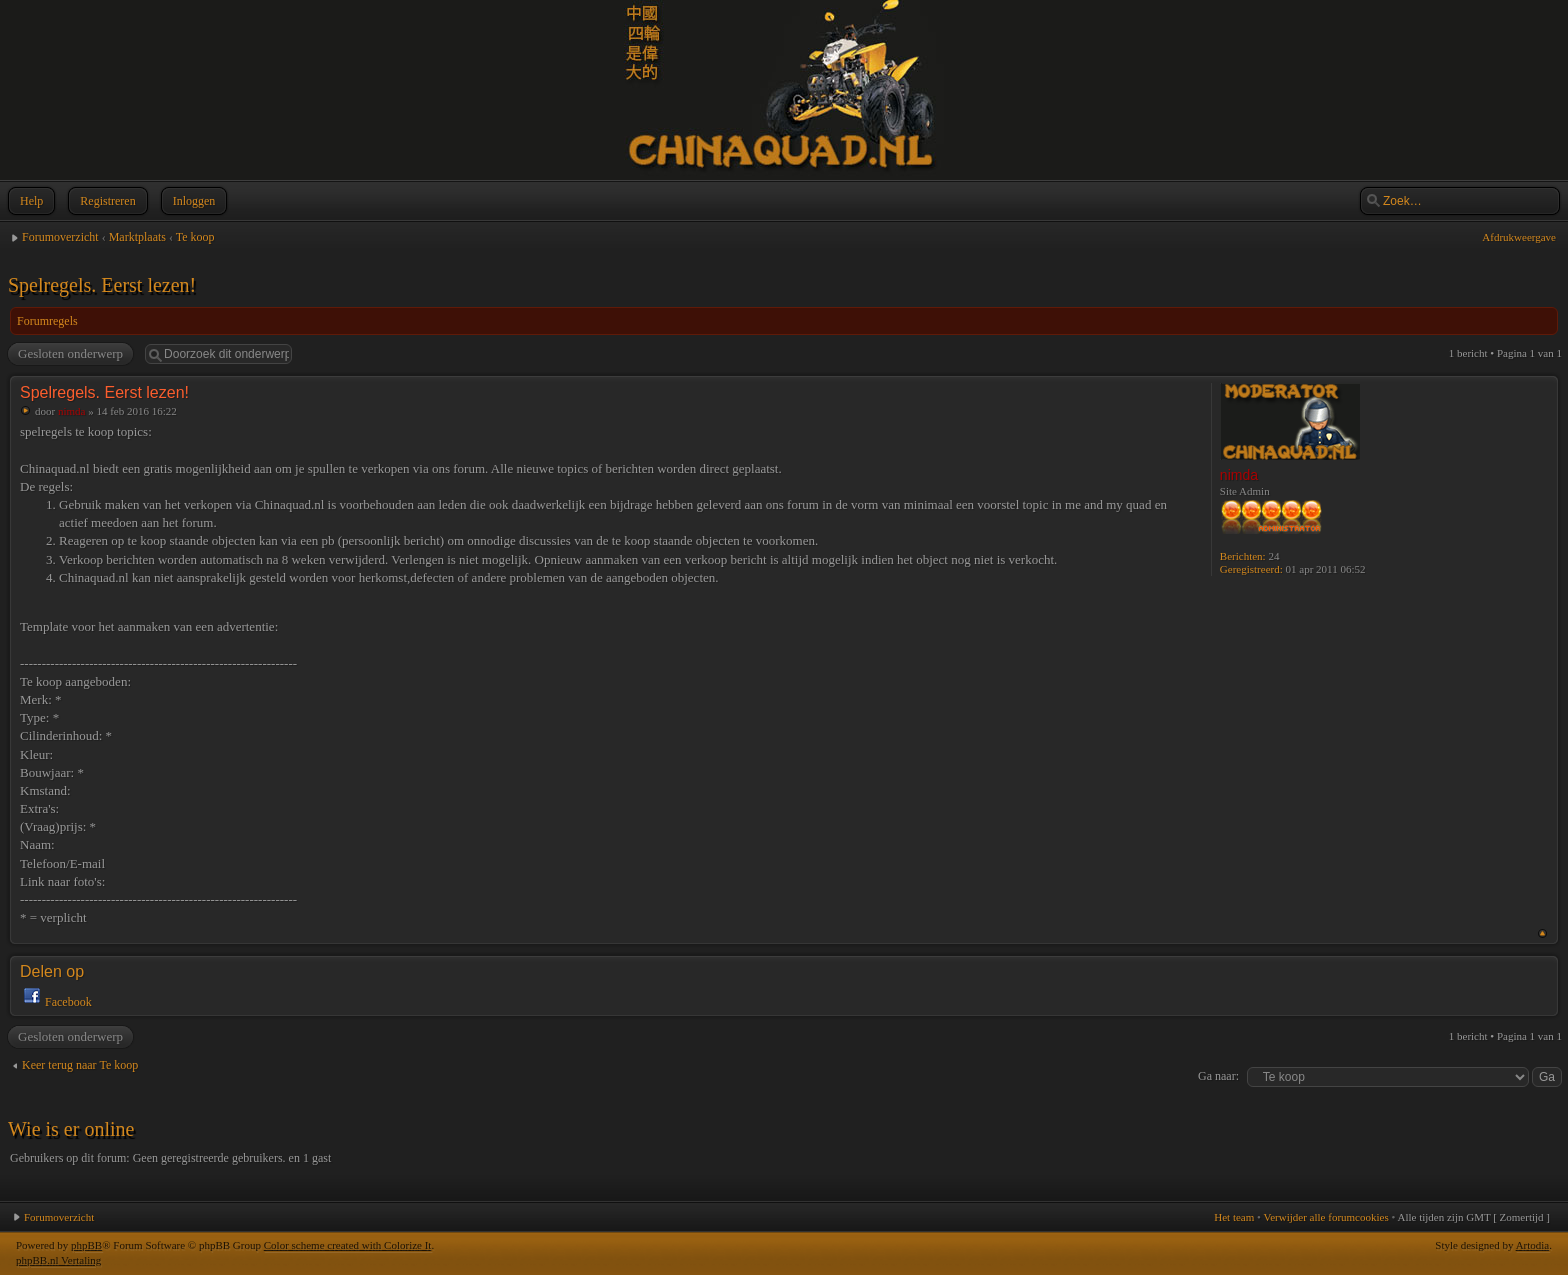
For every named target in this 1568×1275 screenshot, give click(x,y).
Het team (1234, 1217)
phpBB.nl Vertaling (58, 1260)
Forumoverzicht (60, 237)
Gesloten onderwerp (69, 354)
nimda (72, 411)
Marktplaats (137, 237)
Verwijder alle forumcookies (1325, 1217)
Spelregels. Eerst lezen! (102, 285)
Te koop (195, 237)
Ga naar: (1218, 1076)
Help (29, 201)
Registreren (105, 201)
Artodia (1533, 1245)
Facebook (68, 1002)
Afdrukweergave (1519, 237)
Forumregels (47, 321)
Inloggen (192, 201)
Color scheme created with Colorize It (348, 1245)
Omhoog (1542, 933)
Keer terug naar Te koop (80, 1065)
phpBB (86, 1245)
